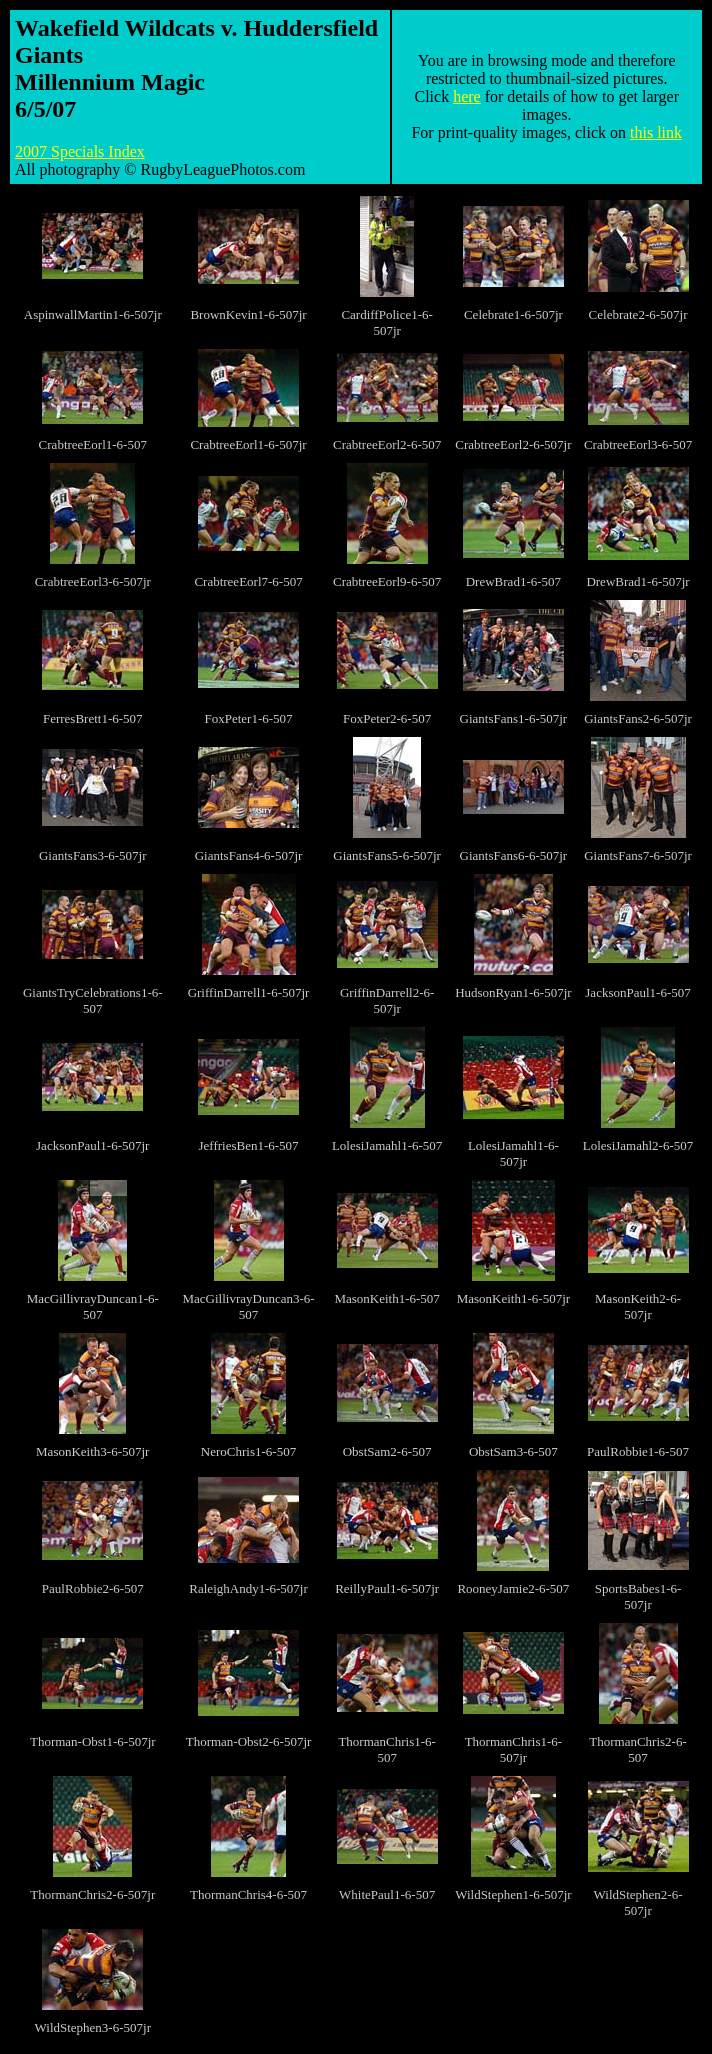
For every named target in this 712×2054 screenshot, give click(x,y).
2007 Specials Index (80, 151)
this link (656, 132)
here (467, 96)
